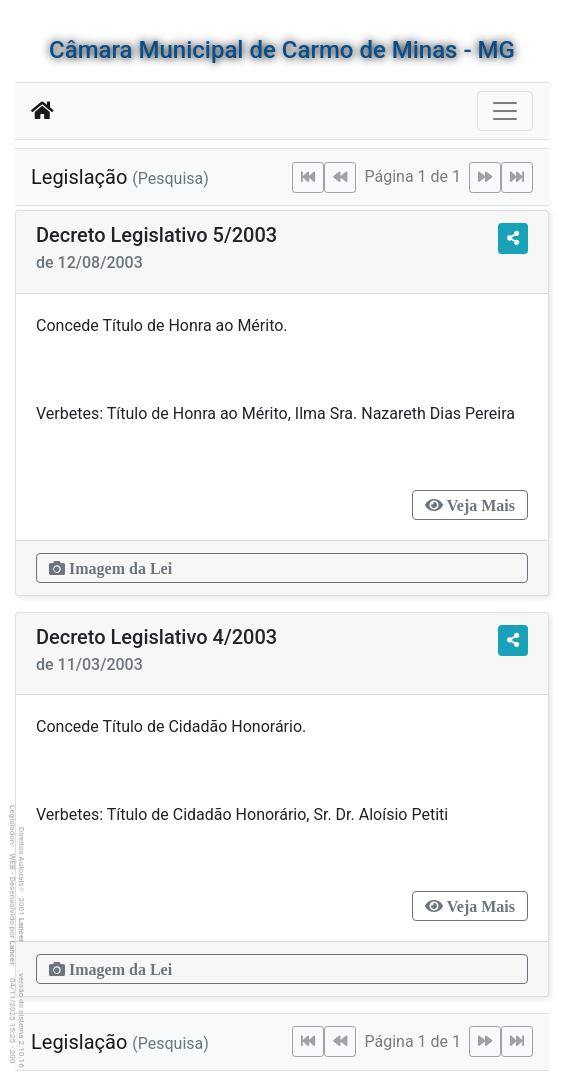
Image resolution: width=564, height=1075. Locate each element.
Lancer (21, 930)
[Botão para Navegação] (505, 111)
